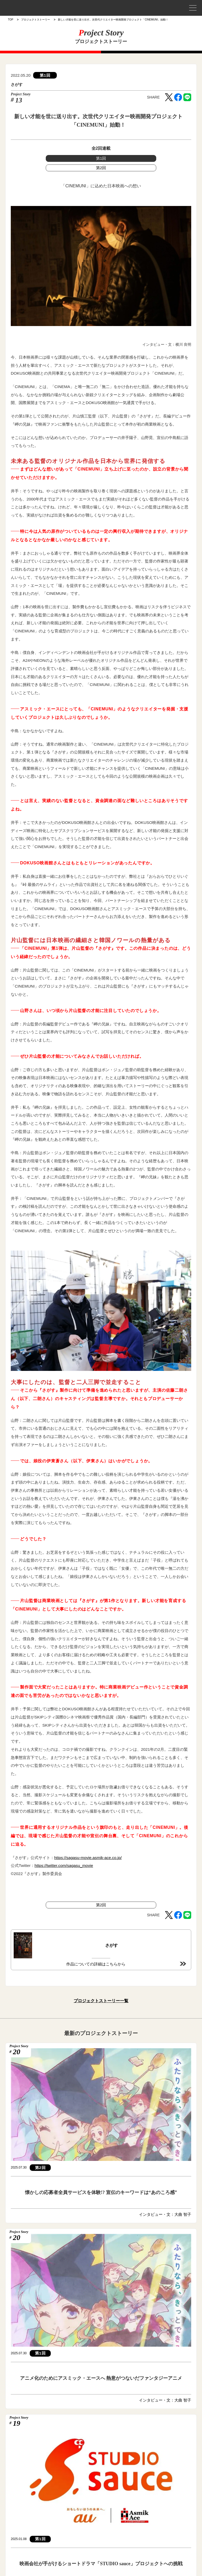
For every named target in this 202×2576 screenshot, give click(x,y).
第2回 (101, 168)
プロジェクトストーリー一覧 (101, 2001)
